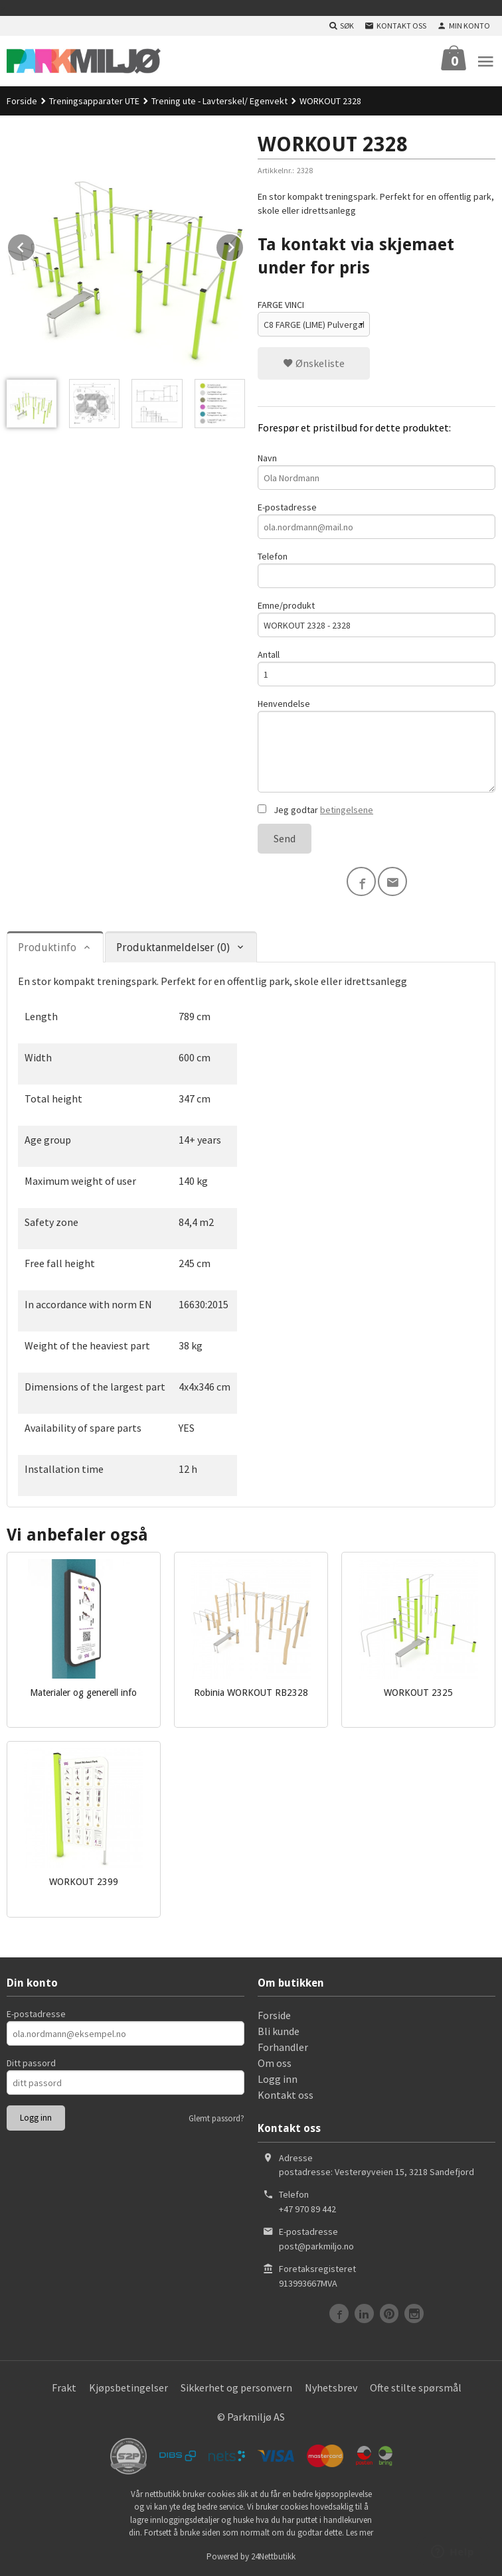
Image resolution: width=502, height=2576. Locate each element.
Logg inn (277, 2078)
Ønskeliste (314, 363)
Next (243, 245)
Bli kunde (278, 2031)
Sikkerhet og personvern (236, 2387)
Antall (376, 667)
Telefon (376, 569)
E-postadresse (376, 520)
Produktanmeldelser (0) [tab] (173, 947)
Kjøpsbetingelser (128, 2387)
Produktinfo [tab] (47, 947)
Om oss (275, 2063)
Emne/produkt (376, 618)
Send (284, 838)
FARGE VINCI (281, 305)
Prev (35, 245)
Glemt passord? (216, 2118)
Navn (376, 471)
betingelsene (346, 810)
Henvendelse (376, 745)
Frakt (64, 2387)
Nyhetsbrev (331, 2387)
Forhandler (283, 2047)
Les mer (359, 2532)
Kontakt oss (285, 2094)
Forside (22, 101)
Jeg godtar (315, 810)
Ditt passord (31, 2063)
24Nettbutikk (273, 2556)
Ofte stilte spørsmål (415, 2387)
